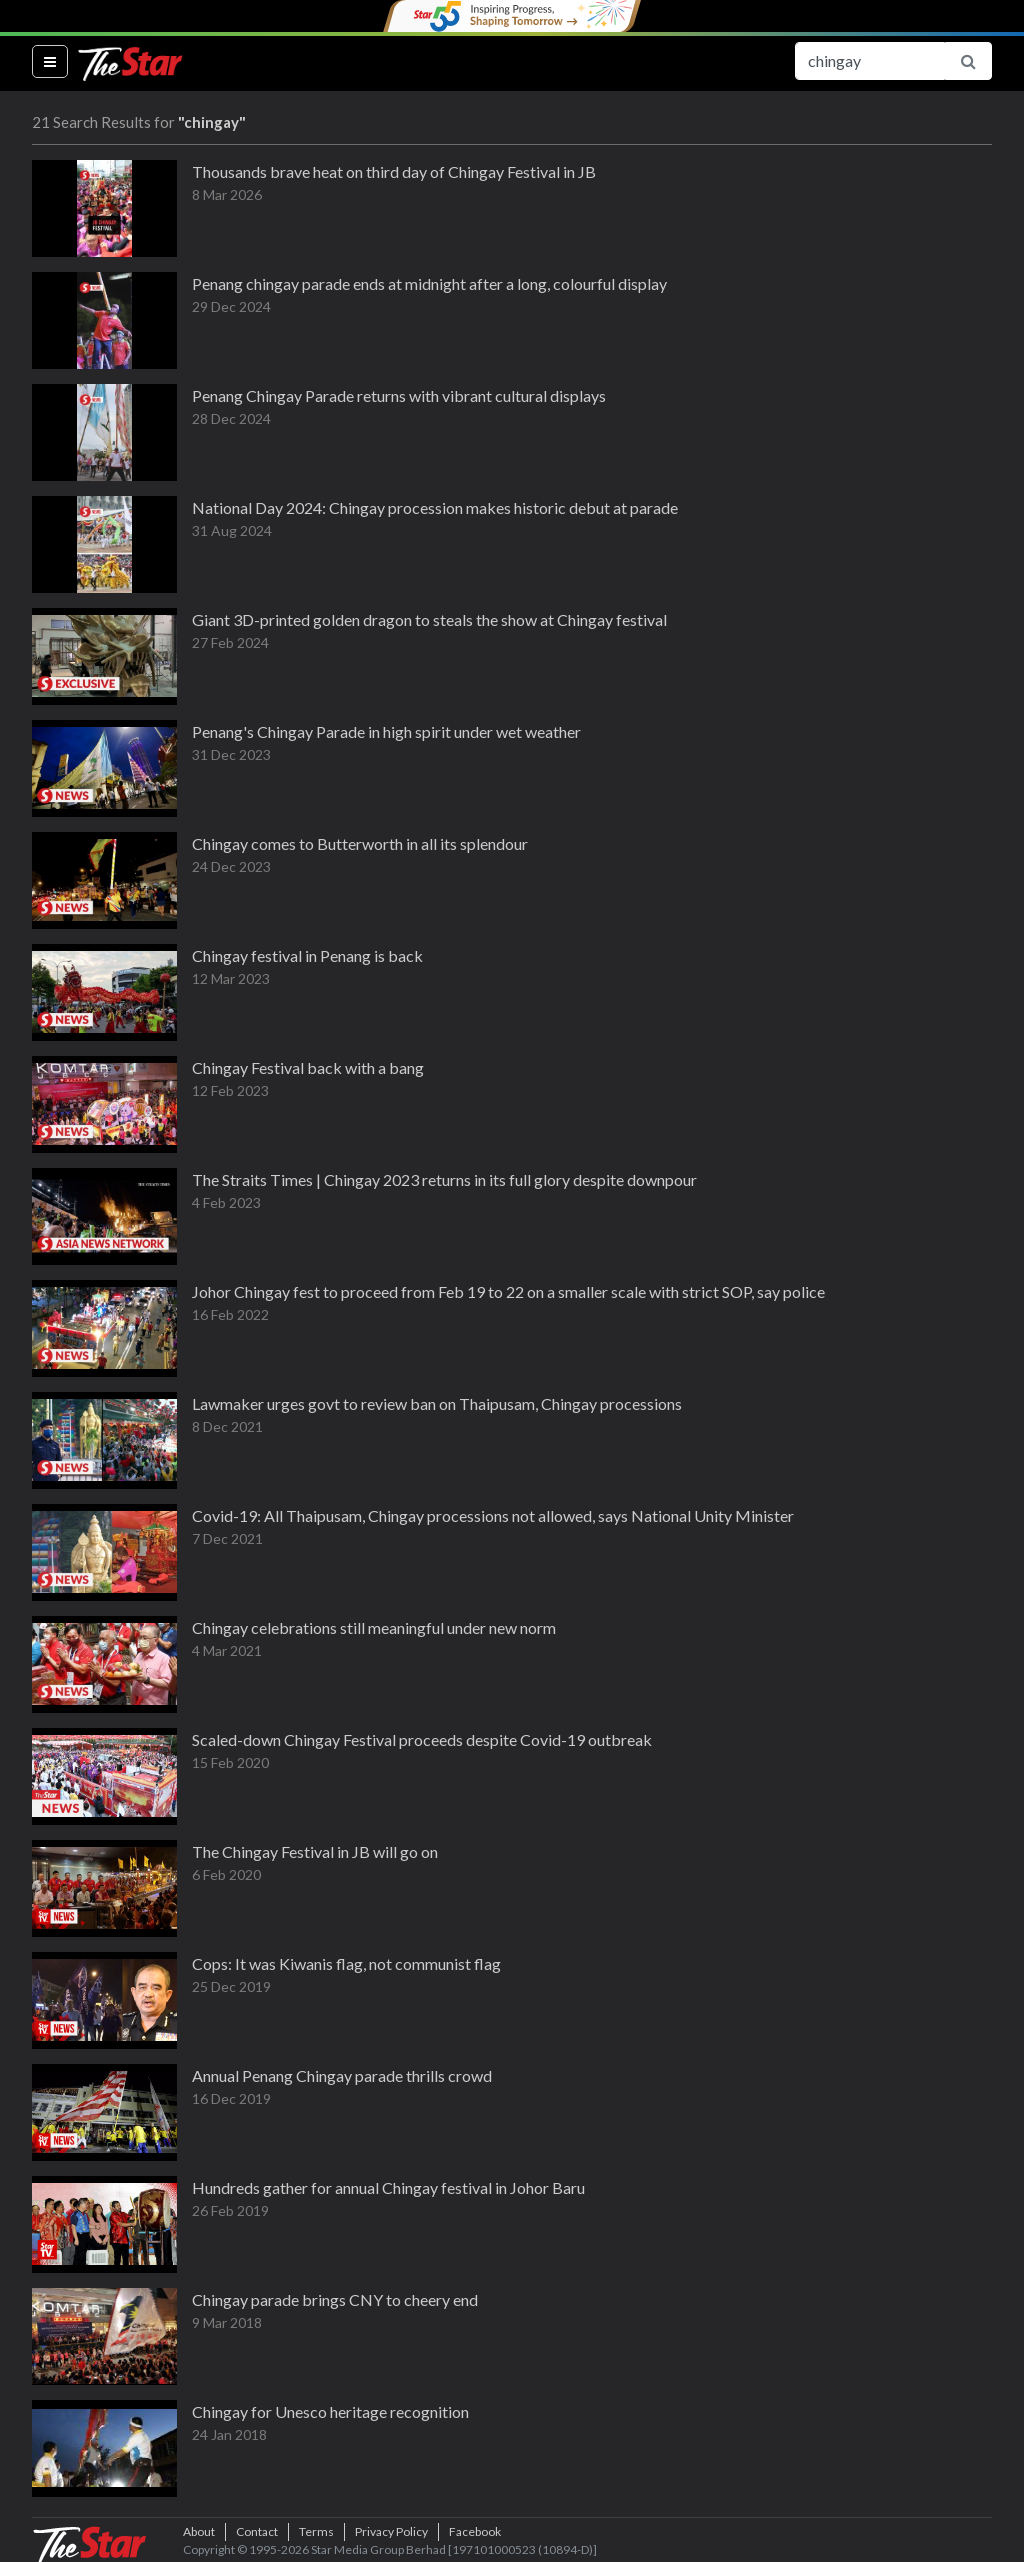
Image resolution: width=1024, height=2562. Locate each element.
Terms (316, 2531)
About (199, 2531)
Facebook (475, 2531)
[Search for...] (870, 61)
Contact (257, 2531)
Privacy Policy (391, 2531)
